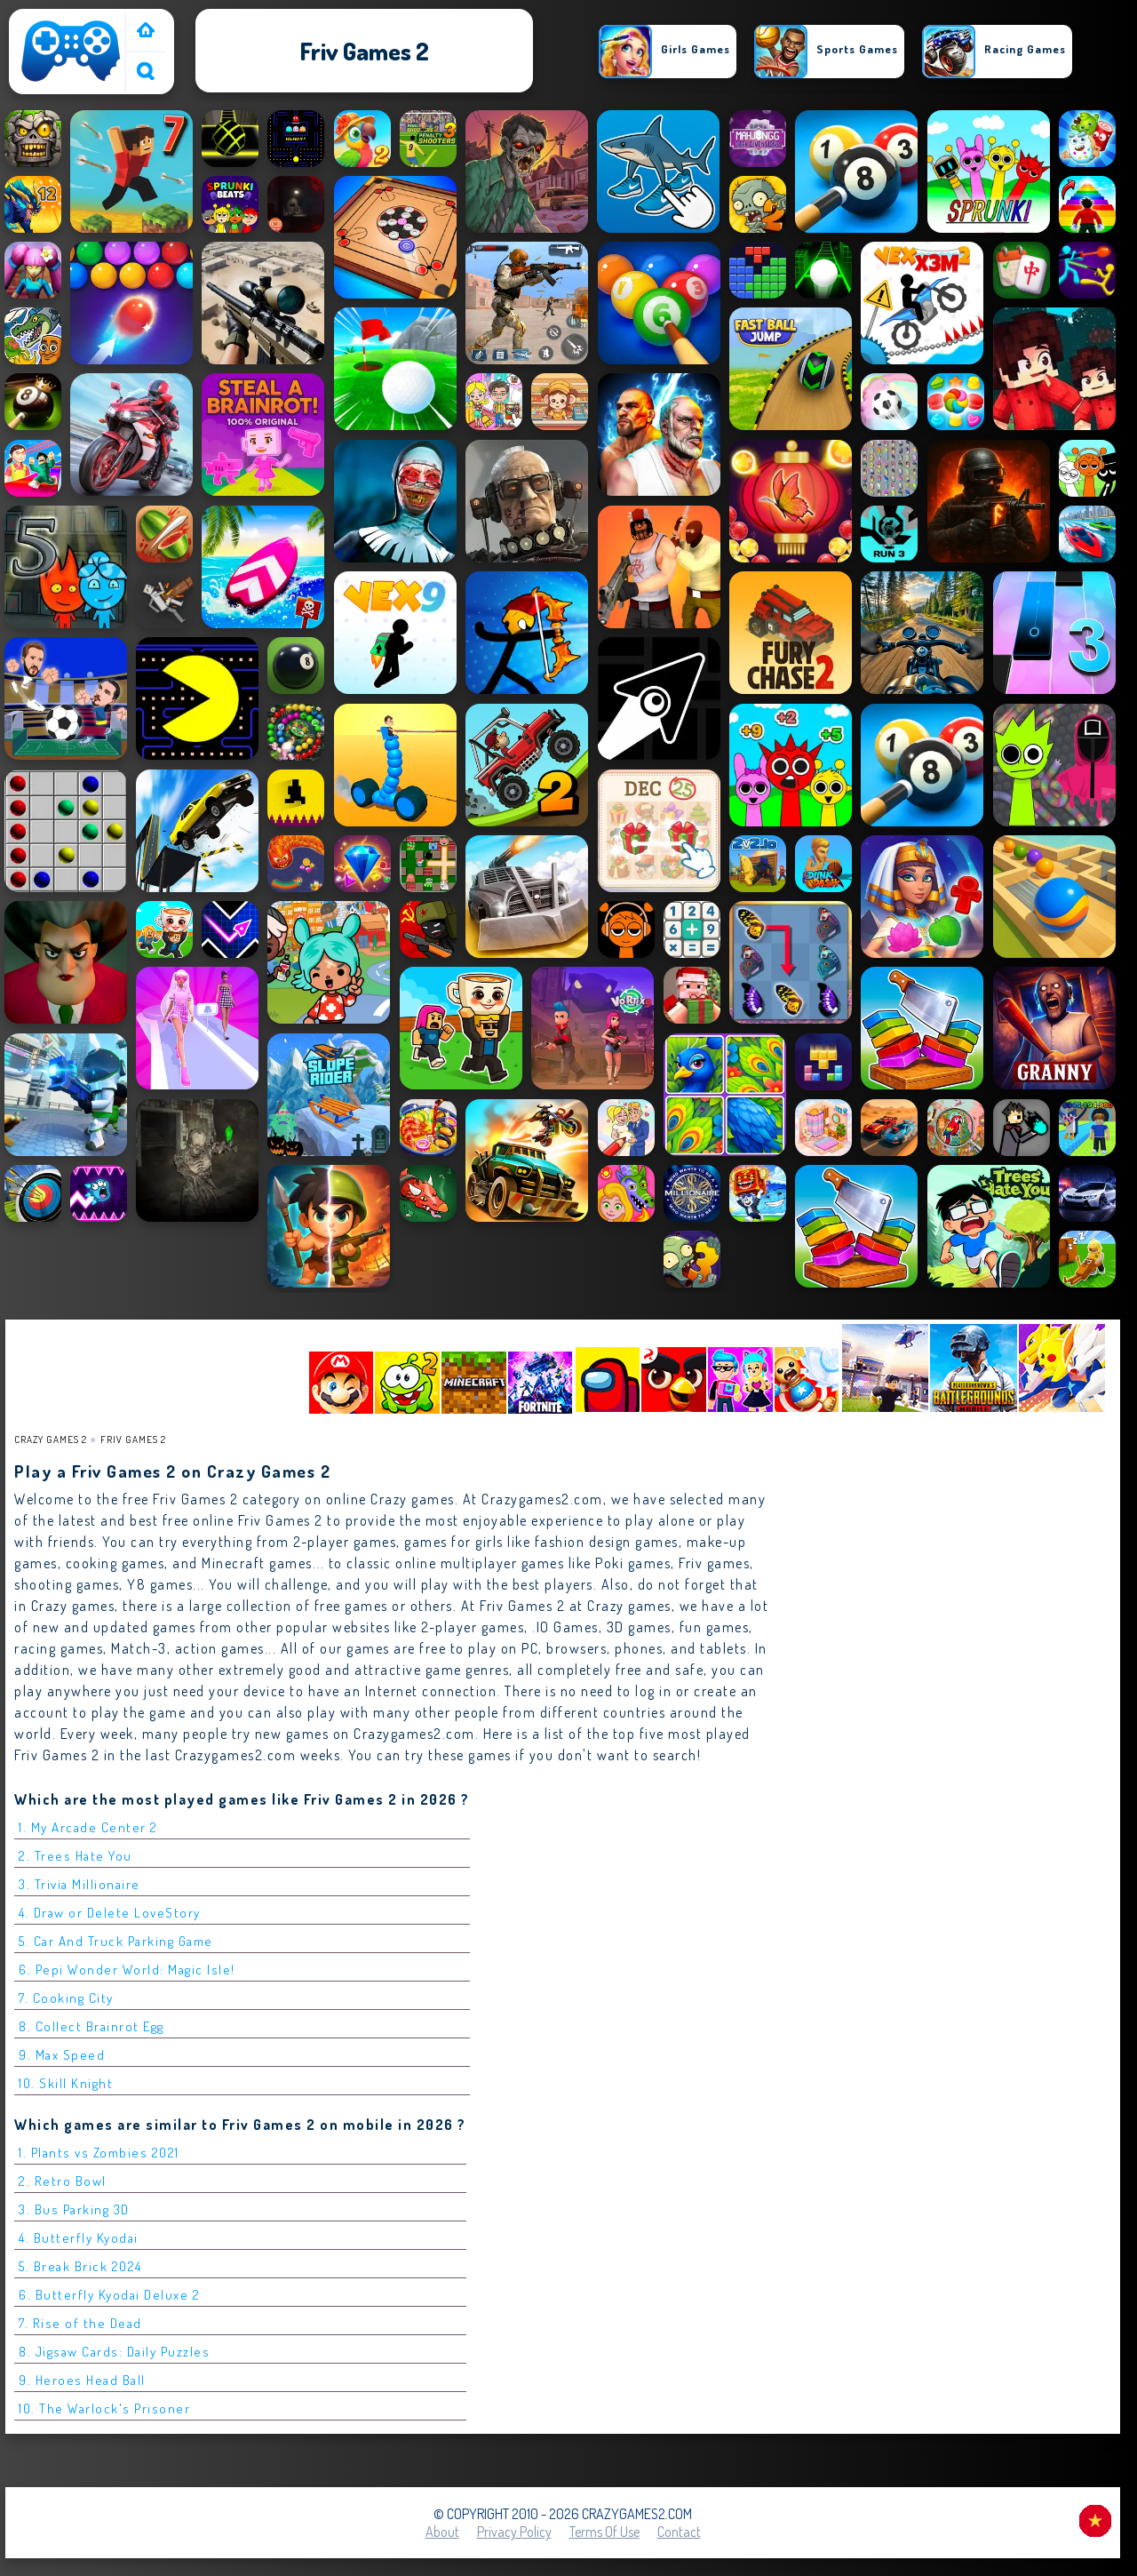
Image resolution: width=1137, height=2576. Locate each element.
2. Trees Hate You (75, 1855)
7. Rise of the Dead (80, 2323)
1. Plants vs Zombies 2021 (99, 2152)
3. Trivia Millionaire (79, 1884)
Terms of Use (604, 2531)
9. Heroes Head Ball (82, 2380)
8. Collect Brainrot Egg (91, 2026)
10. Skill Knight (66, 2083)
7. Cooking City (66, 1998)
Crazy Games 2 (50, 1439)
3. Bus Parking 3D (74, 2209)
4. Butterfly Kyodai (79, 2237)
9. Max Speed (62, 2054)
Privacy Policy (514, 2531)
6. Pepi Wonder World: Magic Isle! (127, 1969)
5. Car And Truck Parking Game (116, 1941)
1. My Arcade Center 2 (88, 1827)
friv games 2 (133, 1439)
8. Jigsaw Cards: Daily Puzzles (114, 2351)
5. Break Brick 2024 (80, 2266)
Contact (679, 2531)
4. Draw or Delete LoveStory (110, 1912)
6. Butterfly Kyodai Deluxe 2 (109, 2294)
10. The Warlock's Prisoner (104, 2408)
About (442, 2531)
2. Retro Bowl (63, 2181)
